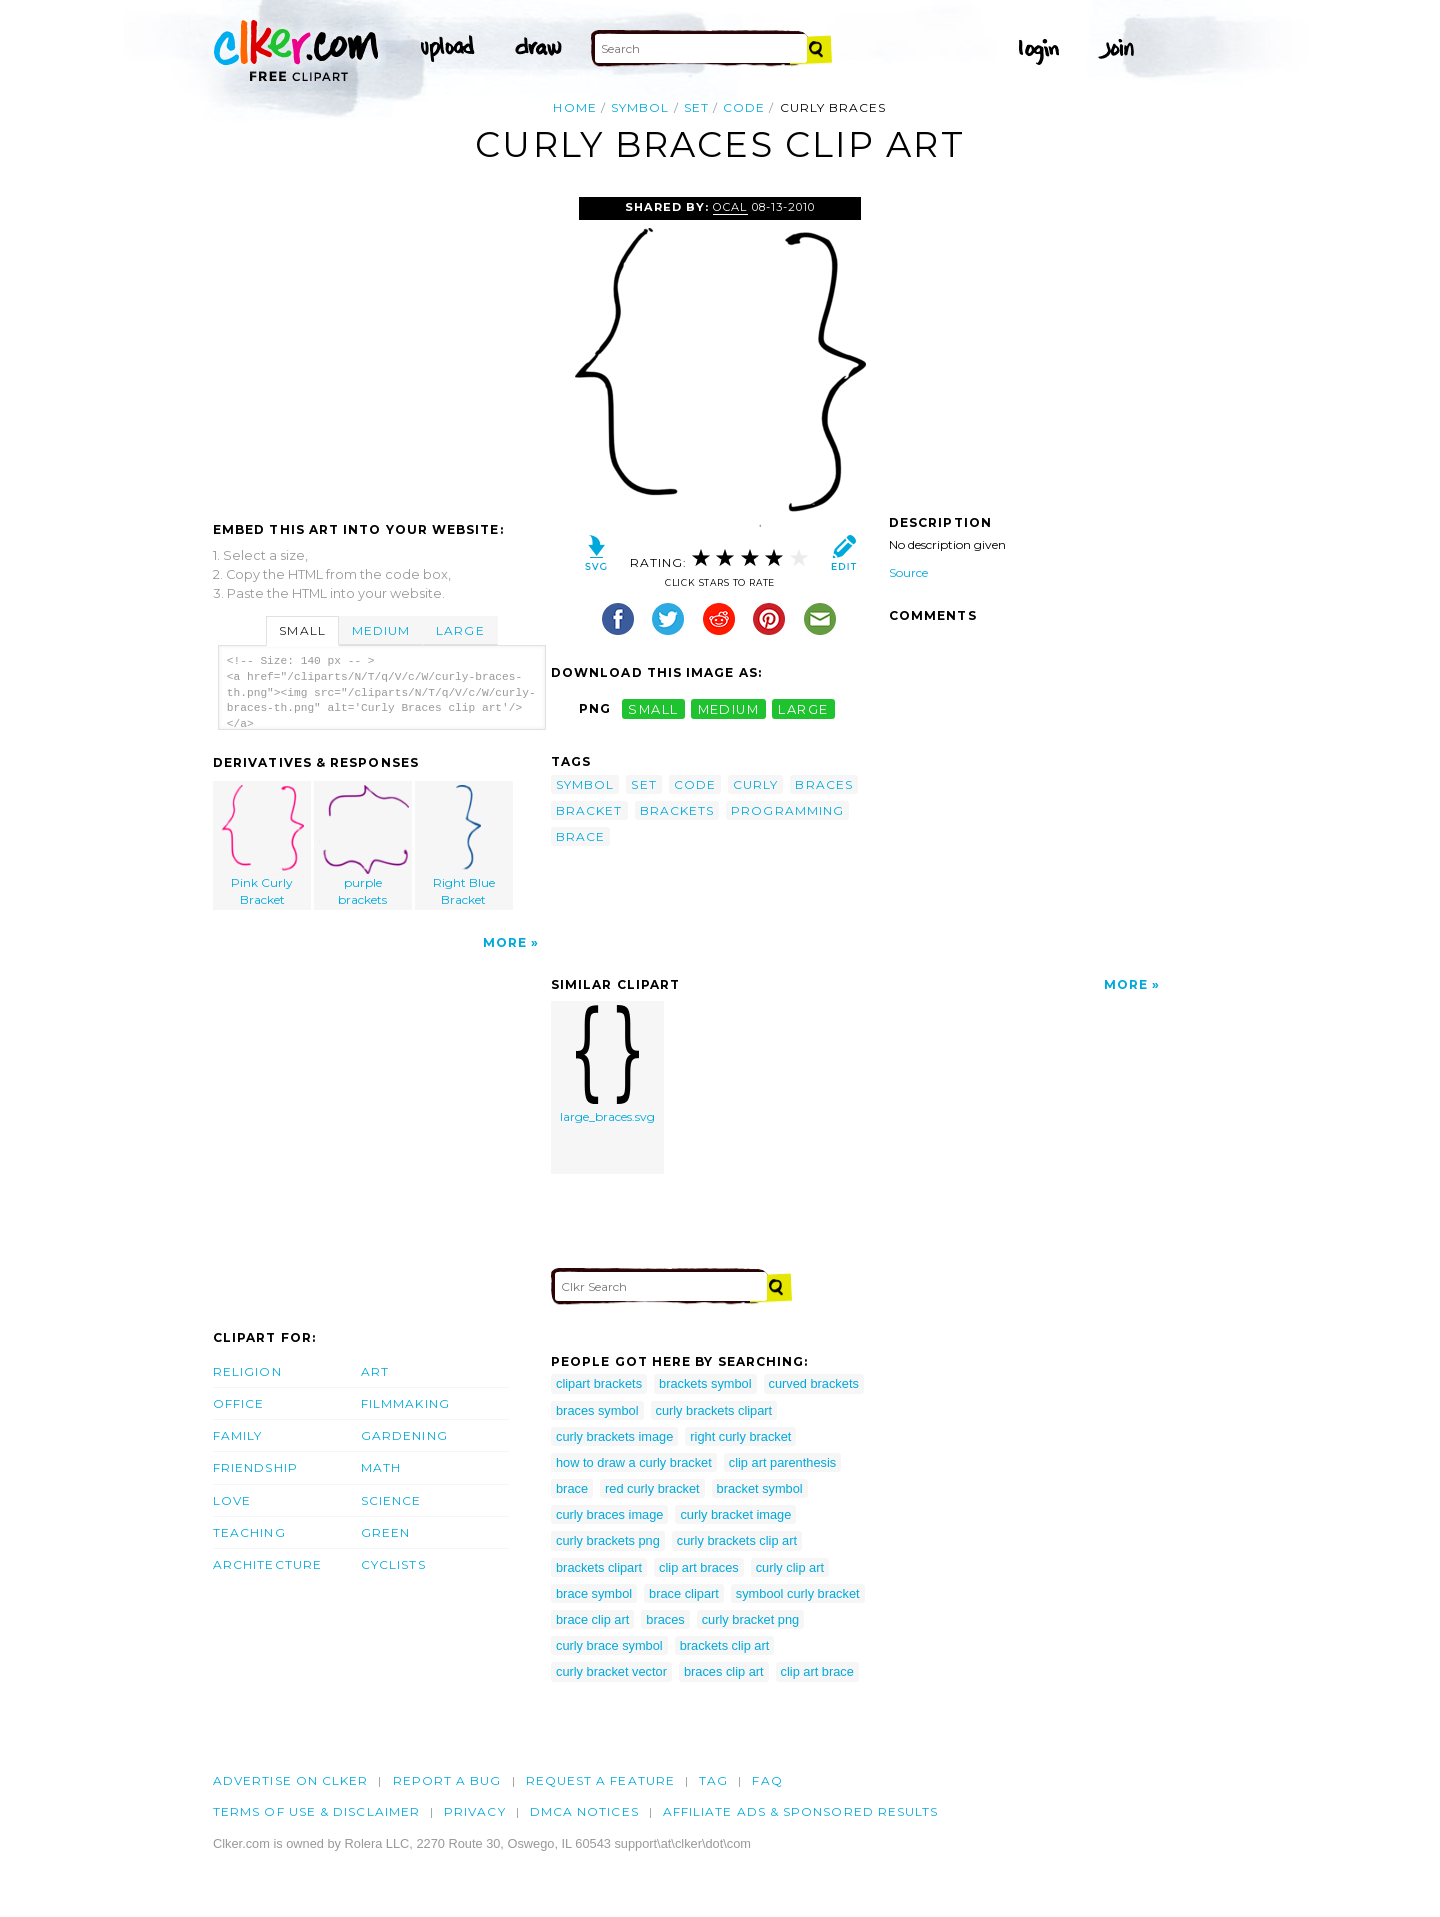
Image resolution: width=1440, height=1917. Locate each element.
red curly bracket (652, 1488)
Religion (247, 1371)
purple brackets (364, 846)
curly (755, 784)
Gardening (404, 1435)
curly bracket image (735, 1514)
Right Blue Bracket (464, 846)
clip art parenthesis (782, 1462)
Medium (381, 630)
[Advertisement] (381, 347)
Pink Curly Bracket (263, 846)
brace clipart (684, 1593)
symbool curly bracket (798, 1593)
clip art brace (817, 1671)
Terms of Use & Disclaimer (316, 1811)
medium (729, 708)
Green (385, 1532)
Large (460, 630)
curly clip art (790, 1567)
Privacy (475, 1811)
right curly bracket (740, 1436)
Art (375, 1371)
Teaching (249, 1532)
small (653, 708)
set (696, 107)
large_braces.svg (607, 1064)
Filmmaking (405, 1403)
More (505, 942)
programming (787, 810)
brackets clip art (725, 1645)
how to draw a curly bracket (634, 1462)
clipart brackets (599, 1383)
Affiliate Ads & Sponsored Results (801, 1811)
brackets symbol (705, 1383)
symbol (640, 107)
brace (580, 836)
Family (237, 1435)
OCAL (730, 207)
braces (823, 784)
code (744, 107)
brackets (677, 810)
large (803, 708)
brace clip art (592, 1619)
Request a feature (600, 1780)
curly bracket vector (611, 1671)
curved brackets (814, 1383)
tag (713, 1780)
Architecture (267, 1564)
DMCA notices (584, 1811)
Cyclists (393, 1564)
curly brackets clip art (737, 1540)
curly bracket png (750, 1619)
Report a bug (447, 1780)
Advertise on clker (290, 1780)
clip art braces (699, 1567)
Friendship (255, 1467)
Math (381, 1467)
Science (391, 1500)
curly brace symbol (609, 1645)
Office (238, 1403)
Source (908, 572)
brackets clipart (599, 1567)
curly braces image (609, 1514)
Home (574, 107)
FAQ (767, 1780)
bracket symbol (760, 1488)
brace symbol (594, 1593)
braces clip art (724, 1671)
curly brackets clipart (714, 1410)
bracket (589, 810)
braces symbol (597, 1410)
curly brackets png (608, 1540)
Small (302, 630)
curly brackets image (614, 1436)
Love (232, 1500)
